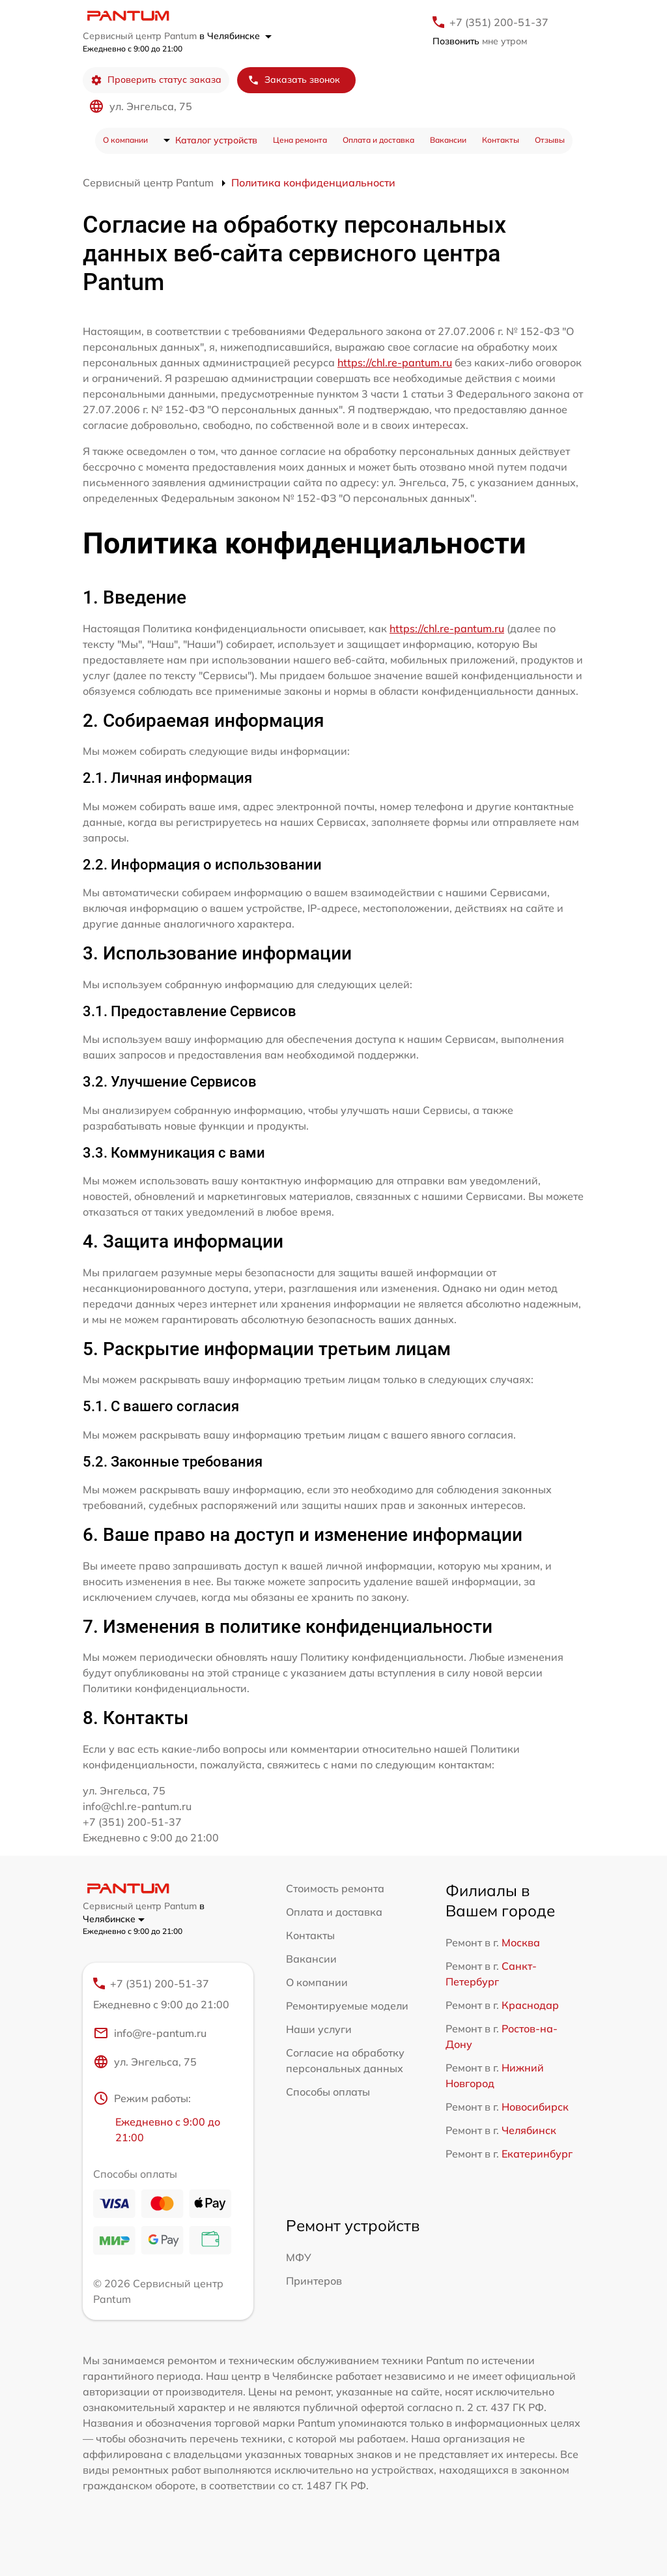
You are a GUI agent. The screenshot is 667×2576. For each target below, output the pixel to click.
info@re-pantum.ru (149, 2033)
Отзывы (550, 140)
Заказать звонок (294, 80)
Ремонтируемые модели (347, 2005)
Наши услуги (319, 2029)
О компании (125, 140)
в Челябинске (235, 36)
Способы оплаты (328, 2091)
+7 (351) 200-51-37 (498, 22)
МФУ (298, 2257)
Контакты (500, 140)
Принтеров (314, 2280)
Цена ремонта (300, 140)
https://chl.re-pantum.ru (394, 362)
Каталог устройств (216, 140)
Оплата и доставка (378, 140)
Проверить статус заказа (156, 80)
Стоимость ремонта (335, 1888)
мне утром (480, 41)
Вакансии (448, 140)
